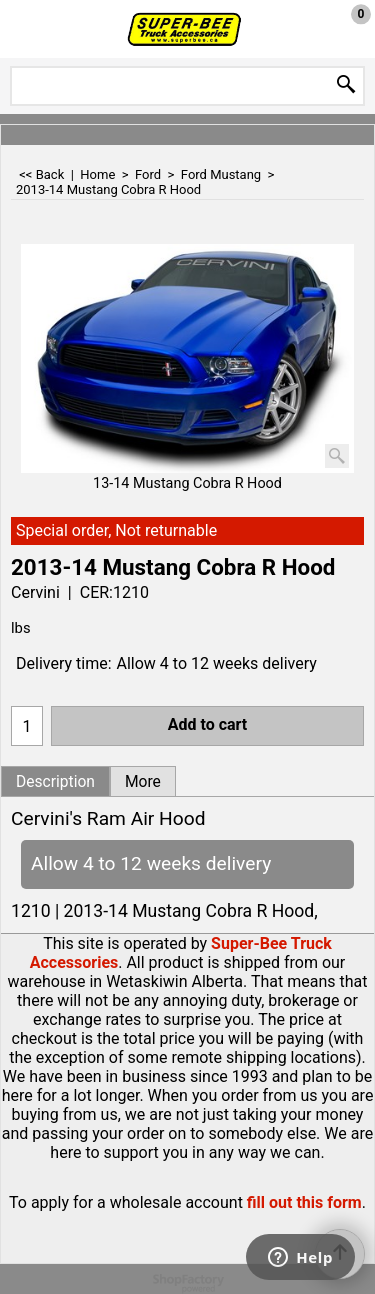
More (143, 782)
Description (55, 782)
